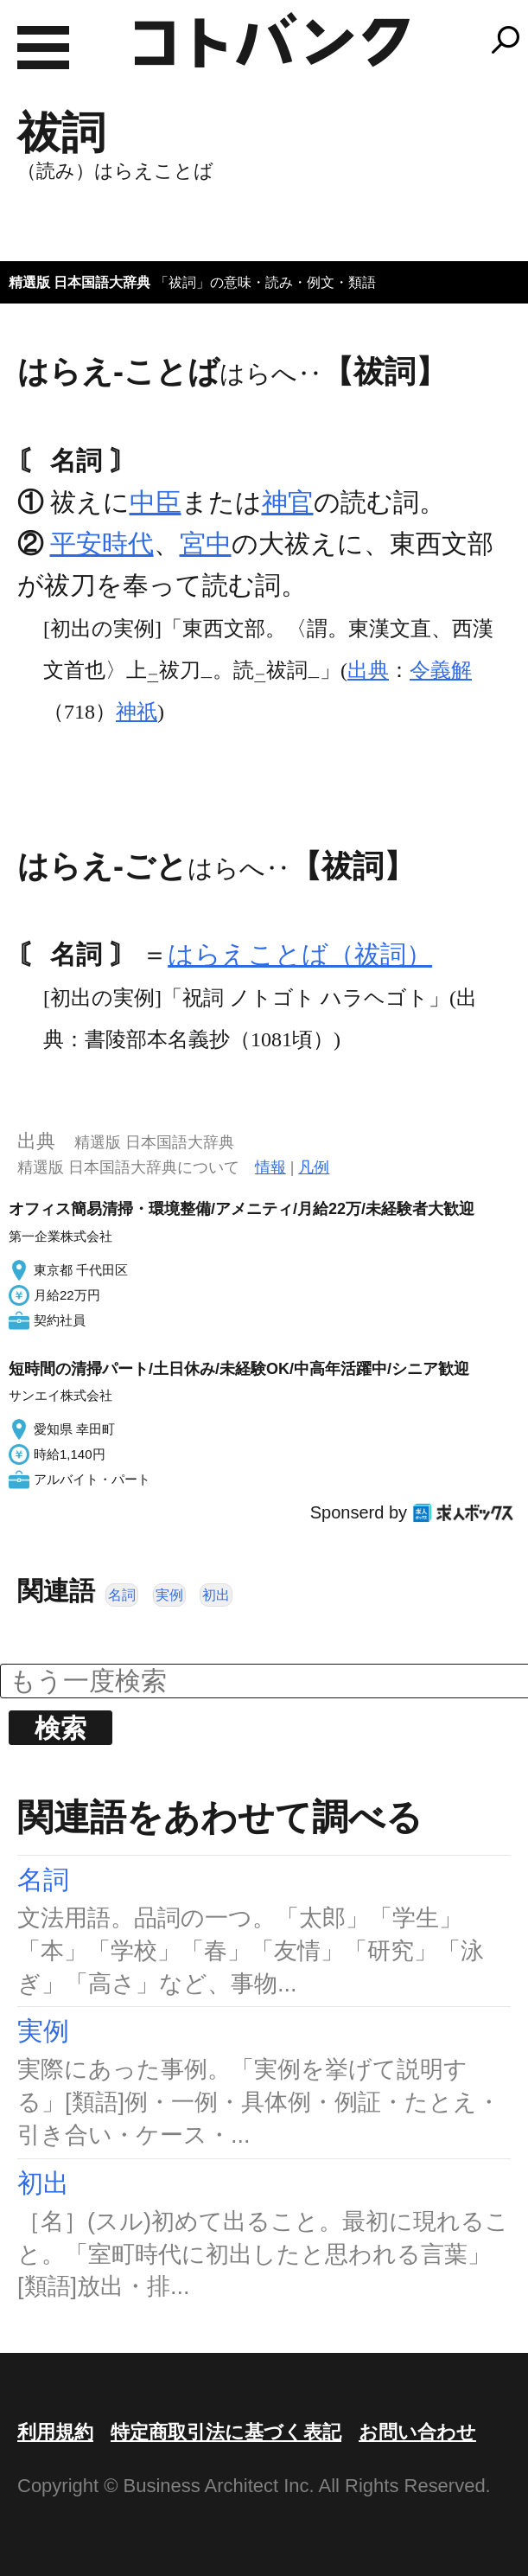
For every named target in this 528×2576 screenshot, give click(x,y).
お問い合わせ (417, 2432)
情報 (270, 1167)
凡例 (313, 1167)
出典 (368, 670)
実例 (169, 1595)
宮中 (206, 543)
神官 (288, 502)
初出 (216, 1595)
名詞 (122, 1595)
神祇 (136, 711)
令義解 (441, 670)
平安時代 (102, 543)
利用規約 (55, 2432)
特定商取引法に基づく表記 (226, 2432)
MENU (43, 47)
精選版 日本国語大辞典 (79, 282)
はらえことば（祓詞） (300, 954)
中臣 (155, 502)
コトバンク (272, 39)
